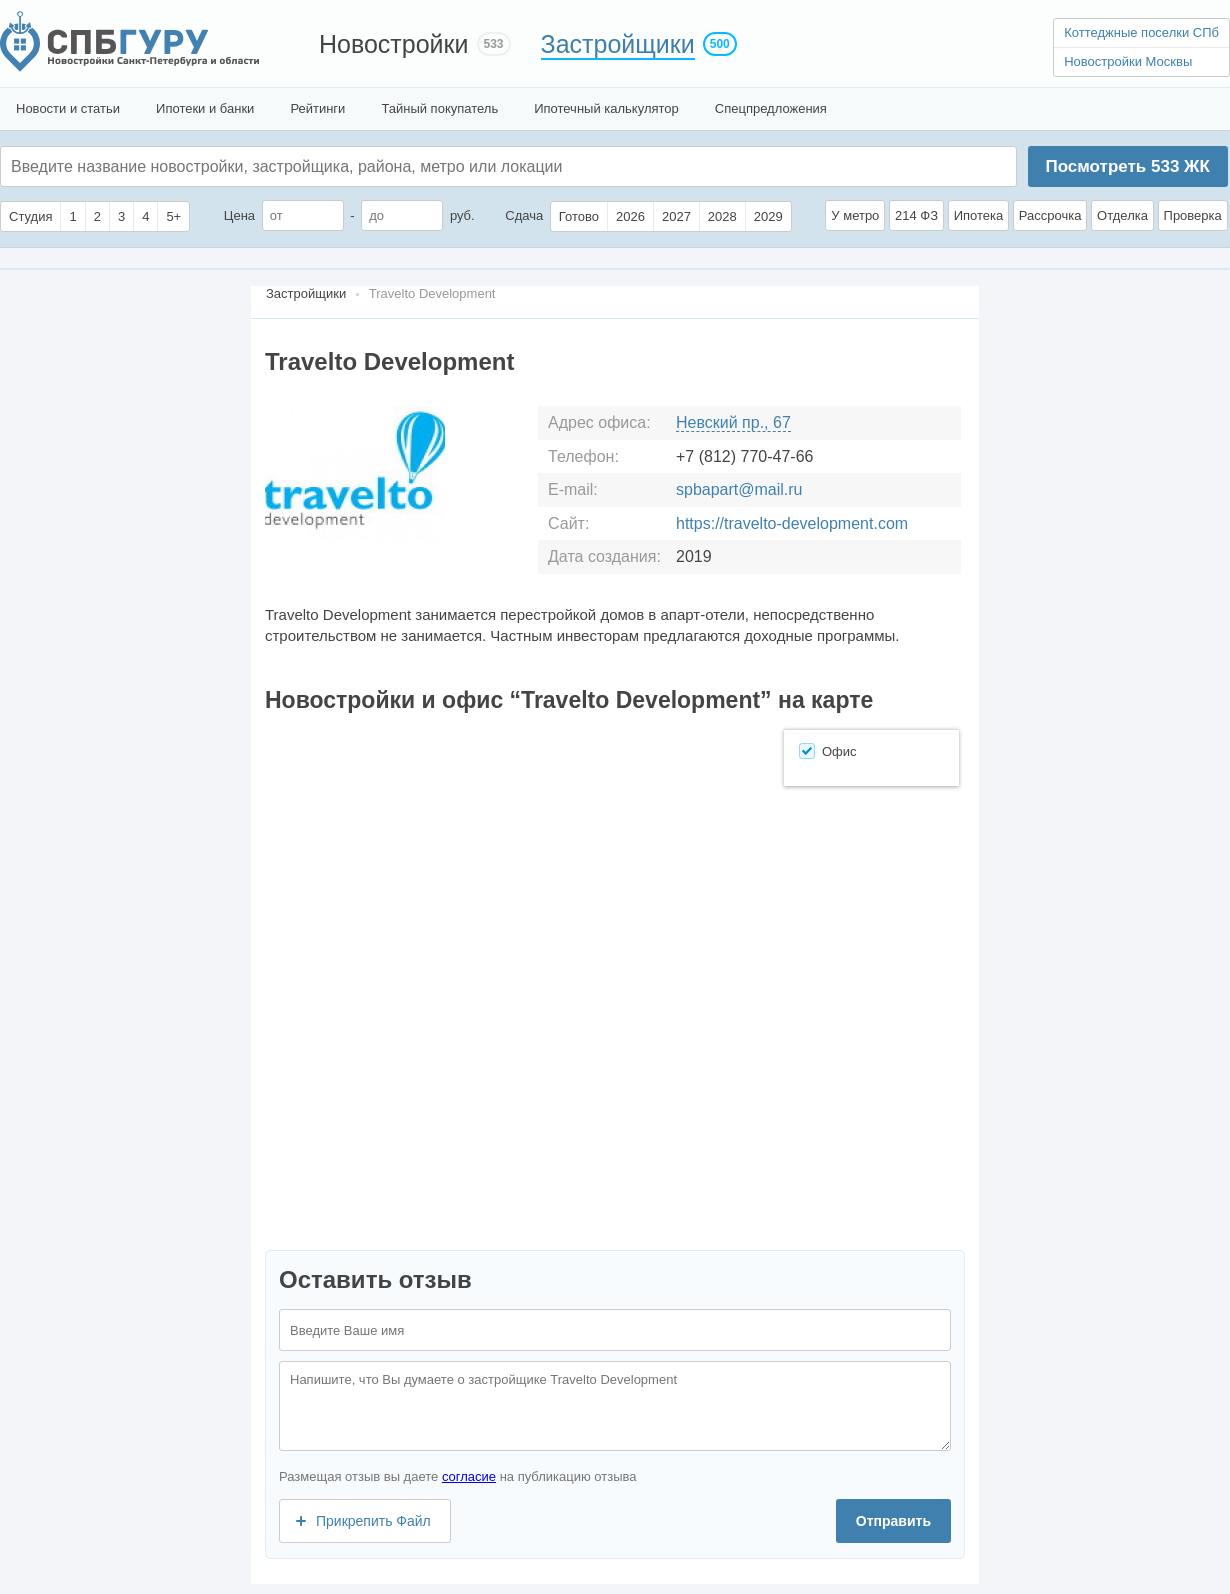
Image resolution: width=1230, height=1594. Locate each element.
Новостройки (394, 44)
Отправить (893, 1521)
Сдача (524, 215)
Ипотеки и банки (205, 108)
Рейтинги (317, 108)
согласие (469, 1476)
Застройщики (618, 44)
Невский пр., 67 (733, 422)
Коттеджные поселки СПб (1141, 32)
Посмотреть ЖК (1127, 166)
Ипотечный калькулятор (606, 108)
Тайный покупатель (439, 108)
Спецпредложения (771, 108)
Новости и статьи (68, 108)
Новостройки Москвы (1128, 61)
